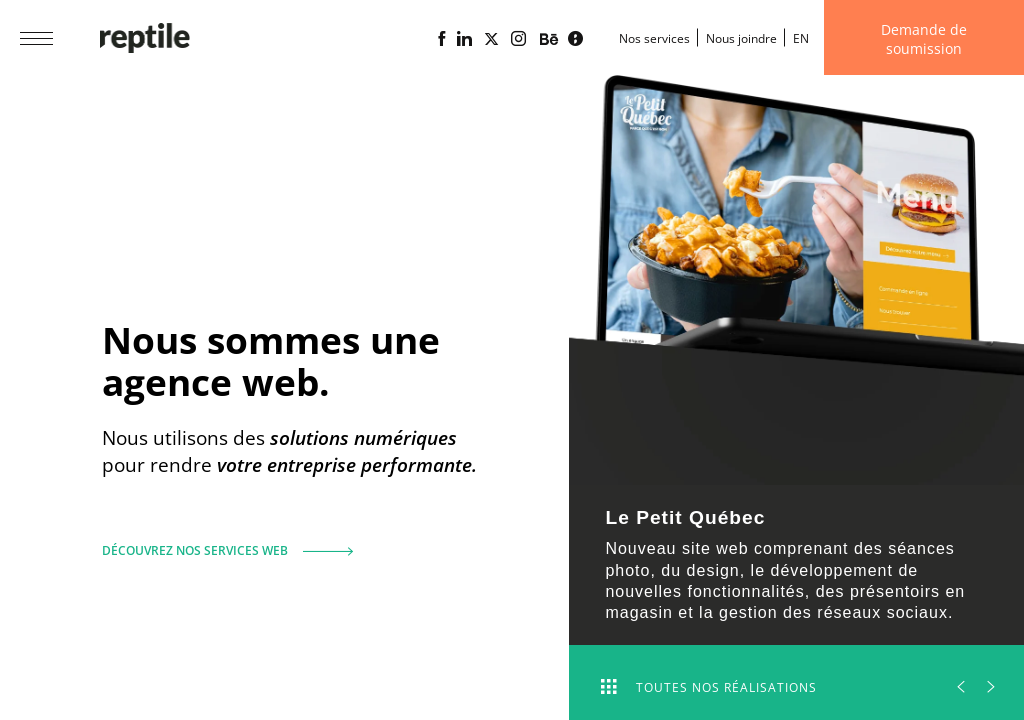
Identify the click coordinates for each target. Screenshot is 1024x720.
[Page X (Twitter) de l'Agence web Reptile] (491, 39)
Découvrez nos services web (220, 542)
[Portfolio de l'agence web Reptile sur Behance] (549, 40)
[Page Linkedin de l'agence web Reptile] (464, 39)
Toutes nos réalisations (709, 687)
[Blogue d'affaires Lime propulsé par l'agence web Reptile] (575, 39)
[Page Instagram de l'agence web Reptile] (518, 39)
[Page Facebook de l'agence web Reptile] (441, 39)
